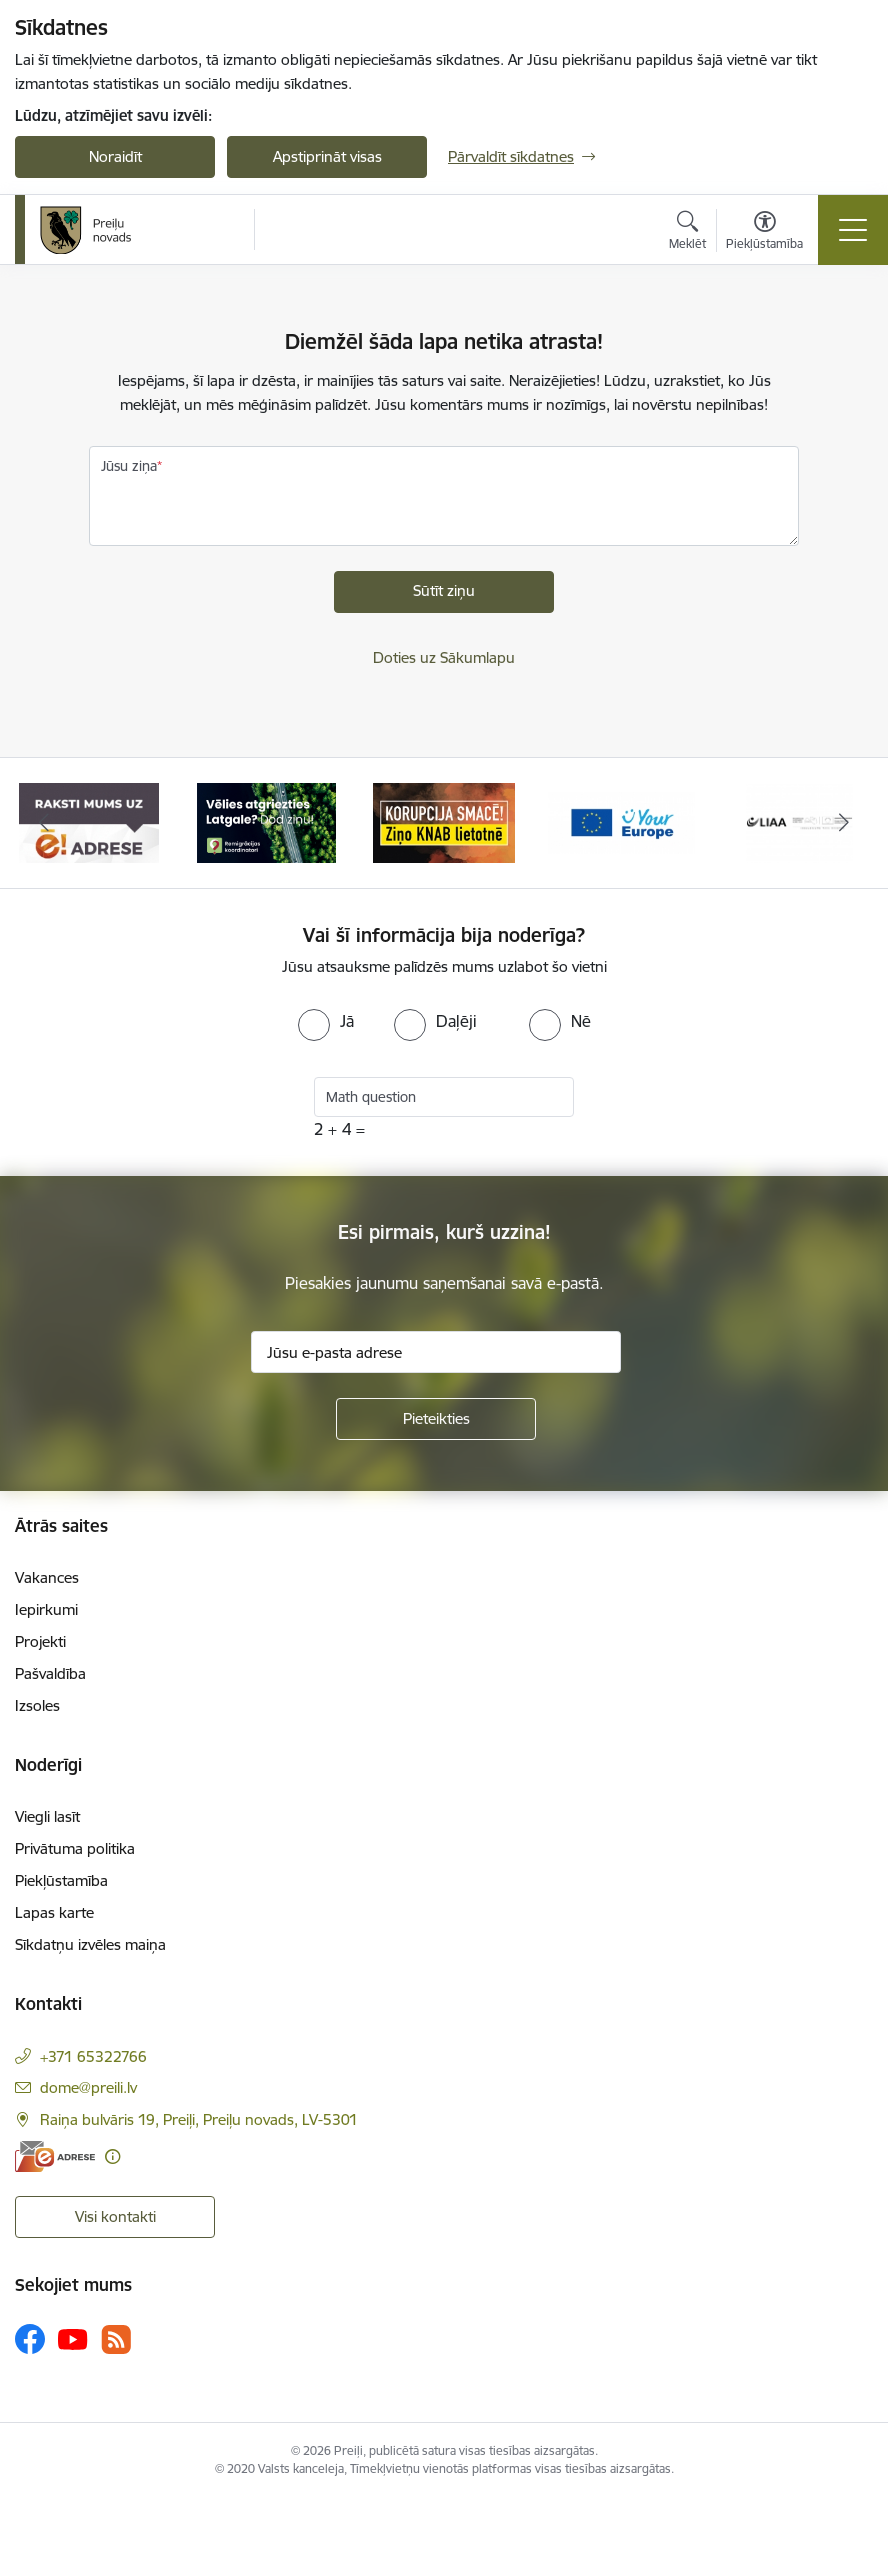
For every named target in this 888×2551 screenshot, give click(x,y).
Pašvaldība (50, 1673)
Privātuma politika (75, 1848)
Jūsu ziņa (129, 466)
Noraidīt (115, 156)
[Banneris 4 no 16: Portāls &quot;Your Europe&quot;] (622, 821)
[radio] (326, 1021)
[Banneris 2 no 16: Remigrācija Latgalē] (267, 821)
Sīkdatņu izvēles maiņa (90, 1944)
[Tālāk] (843, 823)
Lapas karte (54, 1912)
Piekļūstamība (61, 1880)
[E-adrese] (55, 2156)
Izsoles (37, 1705)
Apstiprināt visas (327, 156)
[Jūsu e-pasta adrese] (436, 1352)
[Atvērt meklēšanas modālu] (687, 233)
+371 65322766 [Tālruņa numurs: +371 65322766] (93, 2056)
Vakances (47, 1577)
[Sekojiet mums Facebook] (30, 2339)
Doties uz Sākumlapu (444, 657)
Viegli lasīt (47, 1816)
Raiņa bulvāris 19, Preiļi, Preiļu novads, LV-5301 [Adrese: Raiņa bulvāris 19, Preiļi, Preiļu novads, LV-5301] (199, 2119)
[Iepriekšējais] (44, 823)
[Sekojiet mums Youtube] (73, 2338)
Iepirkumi (46, 1609)
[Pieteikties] (436, 1419)
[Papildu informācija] (112, 2156)
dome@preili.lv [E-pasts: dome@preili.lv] (88, 2087)
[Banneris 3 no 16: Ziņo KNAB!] (444, 821)
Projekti (40, 1641)
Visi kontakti (115, 2216)
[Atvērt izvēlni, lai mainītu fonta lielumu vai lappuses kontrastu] (764, 233)
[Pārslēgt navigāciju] (853, 230)
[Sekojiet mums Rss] (116, 2339)
